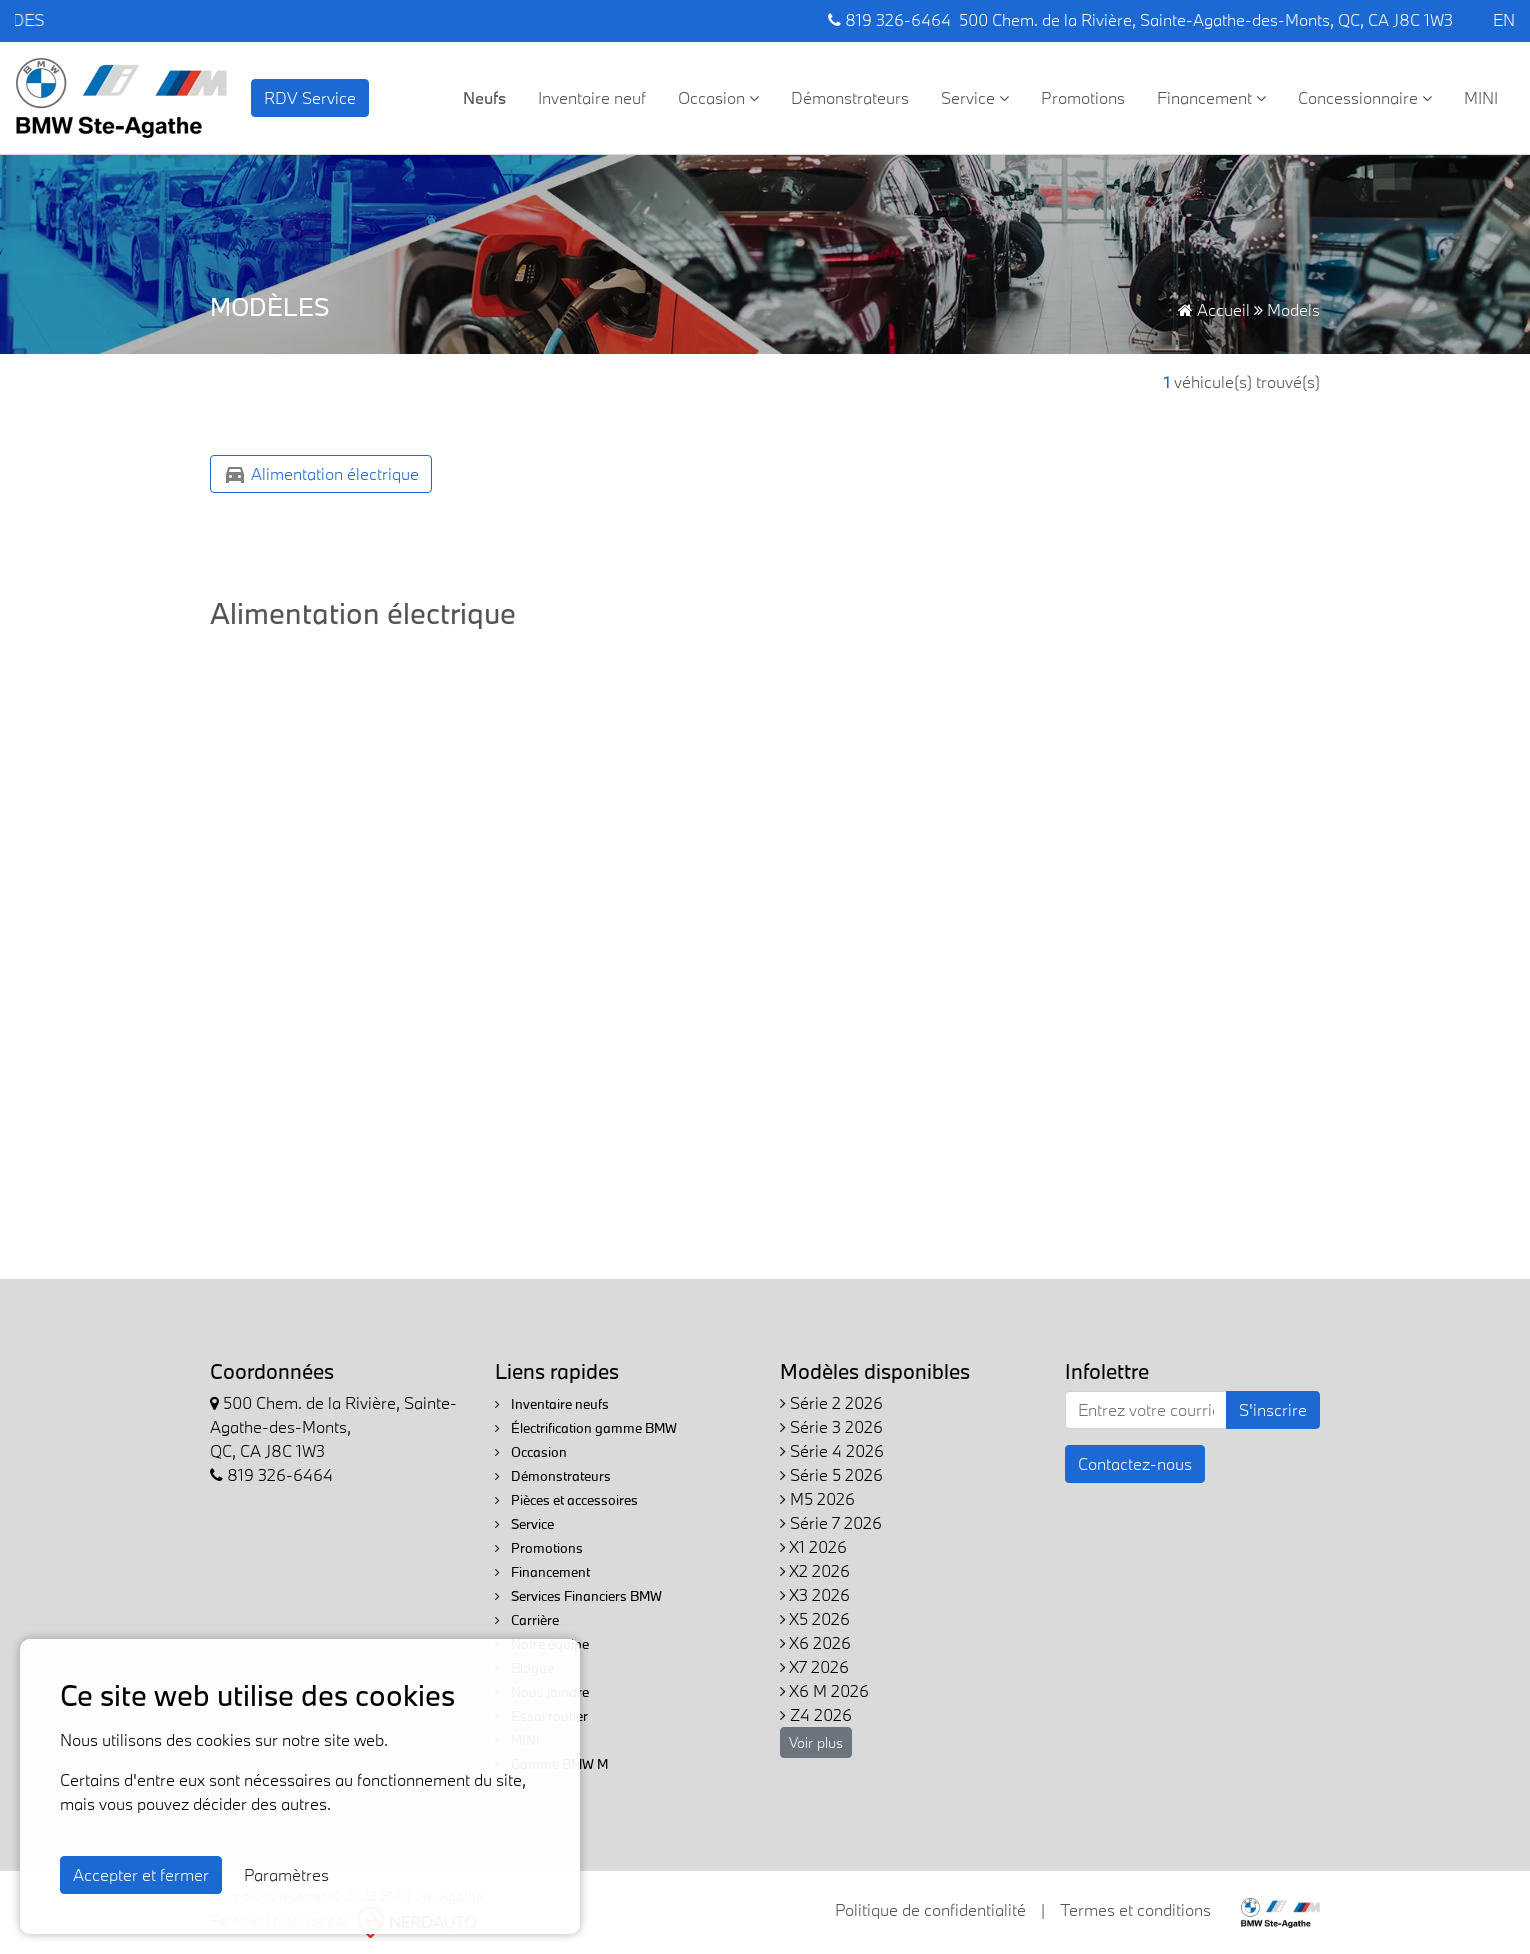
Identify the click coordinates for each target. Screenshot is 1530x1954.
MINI (1481, 97)
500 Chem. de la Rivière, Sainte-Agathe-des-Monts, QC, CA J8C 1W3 (1206, 19)
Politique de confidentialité (930, 1909)
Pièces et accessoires (566, 1500)
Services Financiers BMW (578, 1596)
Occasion (718, 97)
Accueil (1214, 309)
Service (975, 97)
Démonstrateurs (850, 97)
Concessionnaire (1365, 97)
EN (1504, 19)
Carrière (527, 1620)
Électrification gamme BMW (586, 1428)
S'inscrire (1273, 1409)
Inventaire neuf (592, 97)
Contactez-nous (1135, 1463)
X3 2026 (815, 1594)
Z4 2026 (816, 1714)
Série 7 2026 (831, 1522)
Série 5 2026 (831, 1474)
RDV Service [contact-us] (310, 97)
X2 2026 (815, 1570)
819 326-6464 (889, 19)
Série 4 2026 (832, 1450)
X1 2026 (813, 1546)
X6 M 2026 (824, 1690)
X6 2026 (815, 1642)
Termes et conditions (1135, 1909)
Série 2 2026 (831, 1402)
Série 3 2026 (831, 1426)
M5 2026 (817, 1498)
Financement (1211, 97)
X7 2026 (814, 1666)
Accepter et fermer (141, 1874)
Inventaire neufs (552, 1404)
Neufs (484, 97)
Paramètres (286, 1874)
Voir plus (816, 1742)
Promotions (1083, 97)
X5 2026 (815, 1618)
